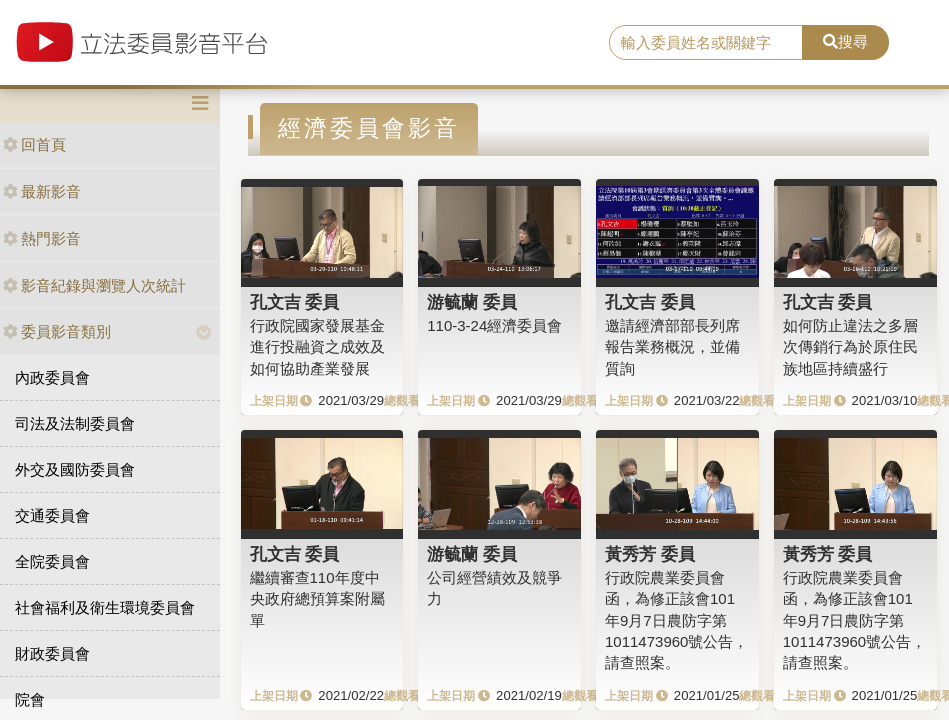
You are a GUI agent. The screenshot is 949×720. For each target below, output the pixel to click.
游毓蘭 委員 (472, 302)
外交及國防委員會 (75, 469)
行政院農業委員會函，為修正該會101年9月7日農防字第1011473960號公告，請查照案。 (676, 620)
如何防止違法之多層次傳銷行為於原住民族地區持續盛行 (850, 347)
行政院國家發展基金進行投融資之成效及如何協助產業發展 (317, 347)
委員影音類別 (57, 331)
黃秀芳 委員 (650, 554)
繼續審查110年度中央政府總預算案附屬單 (317, 599)
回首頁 (34, 144)
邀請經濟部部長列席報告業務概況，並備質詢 (672, 347)
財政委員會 (52, 653)
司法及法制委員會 (75, 423)
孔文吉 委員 (295, 302)
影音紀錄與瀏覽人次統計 (94, 285)
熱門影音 (42, 238)
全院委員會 (52, 561)
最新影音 (42, 191)
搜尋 (845, 41)
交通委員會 (52, 515)
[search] (706, 43)
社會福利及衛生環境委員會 (105, 607)
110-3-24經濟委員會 (494, 325)
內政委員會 (52, 377)
